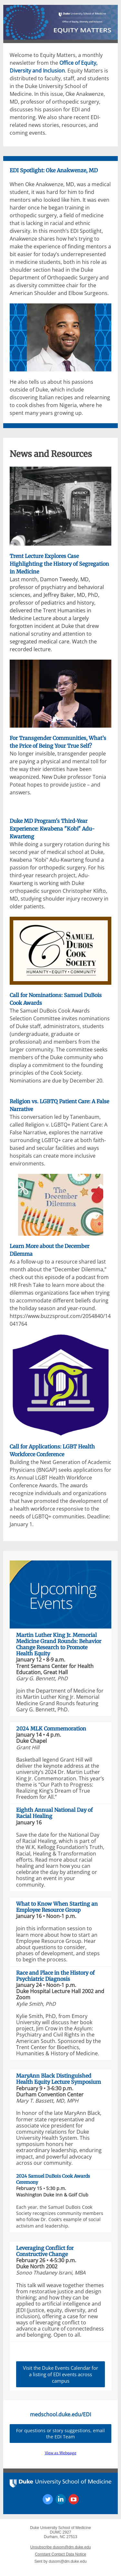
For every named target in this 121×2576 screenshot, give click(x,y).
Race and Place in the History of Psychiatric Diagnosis (55, 1975)
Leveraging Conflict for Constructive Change (45, 2251)
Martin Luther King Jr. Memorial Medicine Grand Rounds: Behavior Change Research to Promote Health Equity (58, 1644)
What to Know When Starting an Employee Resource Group (57, 1907)
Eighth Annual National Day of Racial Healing (54, 1813)
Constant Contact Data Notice (60, 2554)
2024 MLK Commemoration (51, 1728)
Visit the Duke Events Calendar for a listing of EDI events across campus (60, 2374)
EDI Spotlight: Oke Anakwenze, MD (54, 170)
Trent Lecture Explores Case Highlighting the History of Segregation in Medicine (59, 564)
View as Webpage (60, 2453)
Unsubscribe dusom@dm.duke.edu (60, 2547)
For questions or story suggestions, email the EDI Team (60, 2433)
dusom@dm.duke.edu (68, 2561)
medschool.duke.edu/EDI (60, 2414)
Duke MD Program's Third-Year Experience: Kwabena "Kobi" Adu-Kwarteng (52, 829)
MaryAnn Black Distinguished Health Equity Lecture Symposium (58, 2078)
